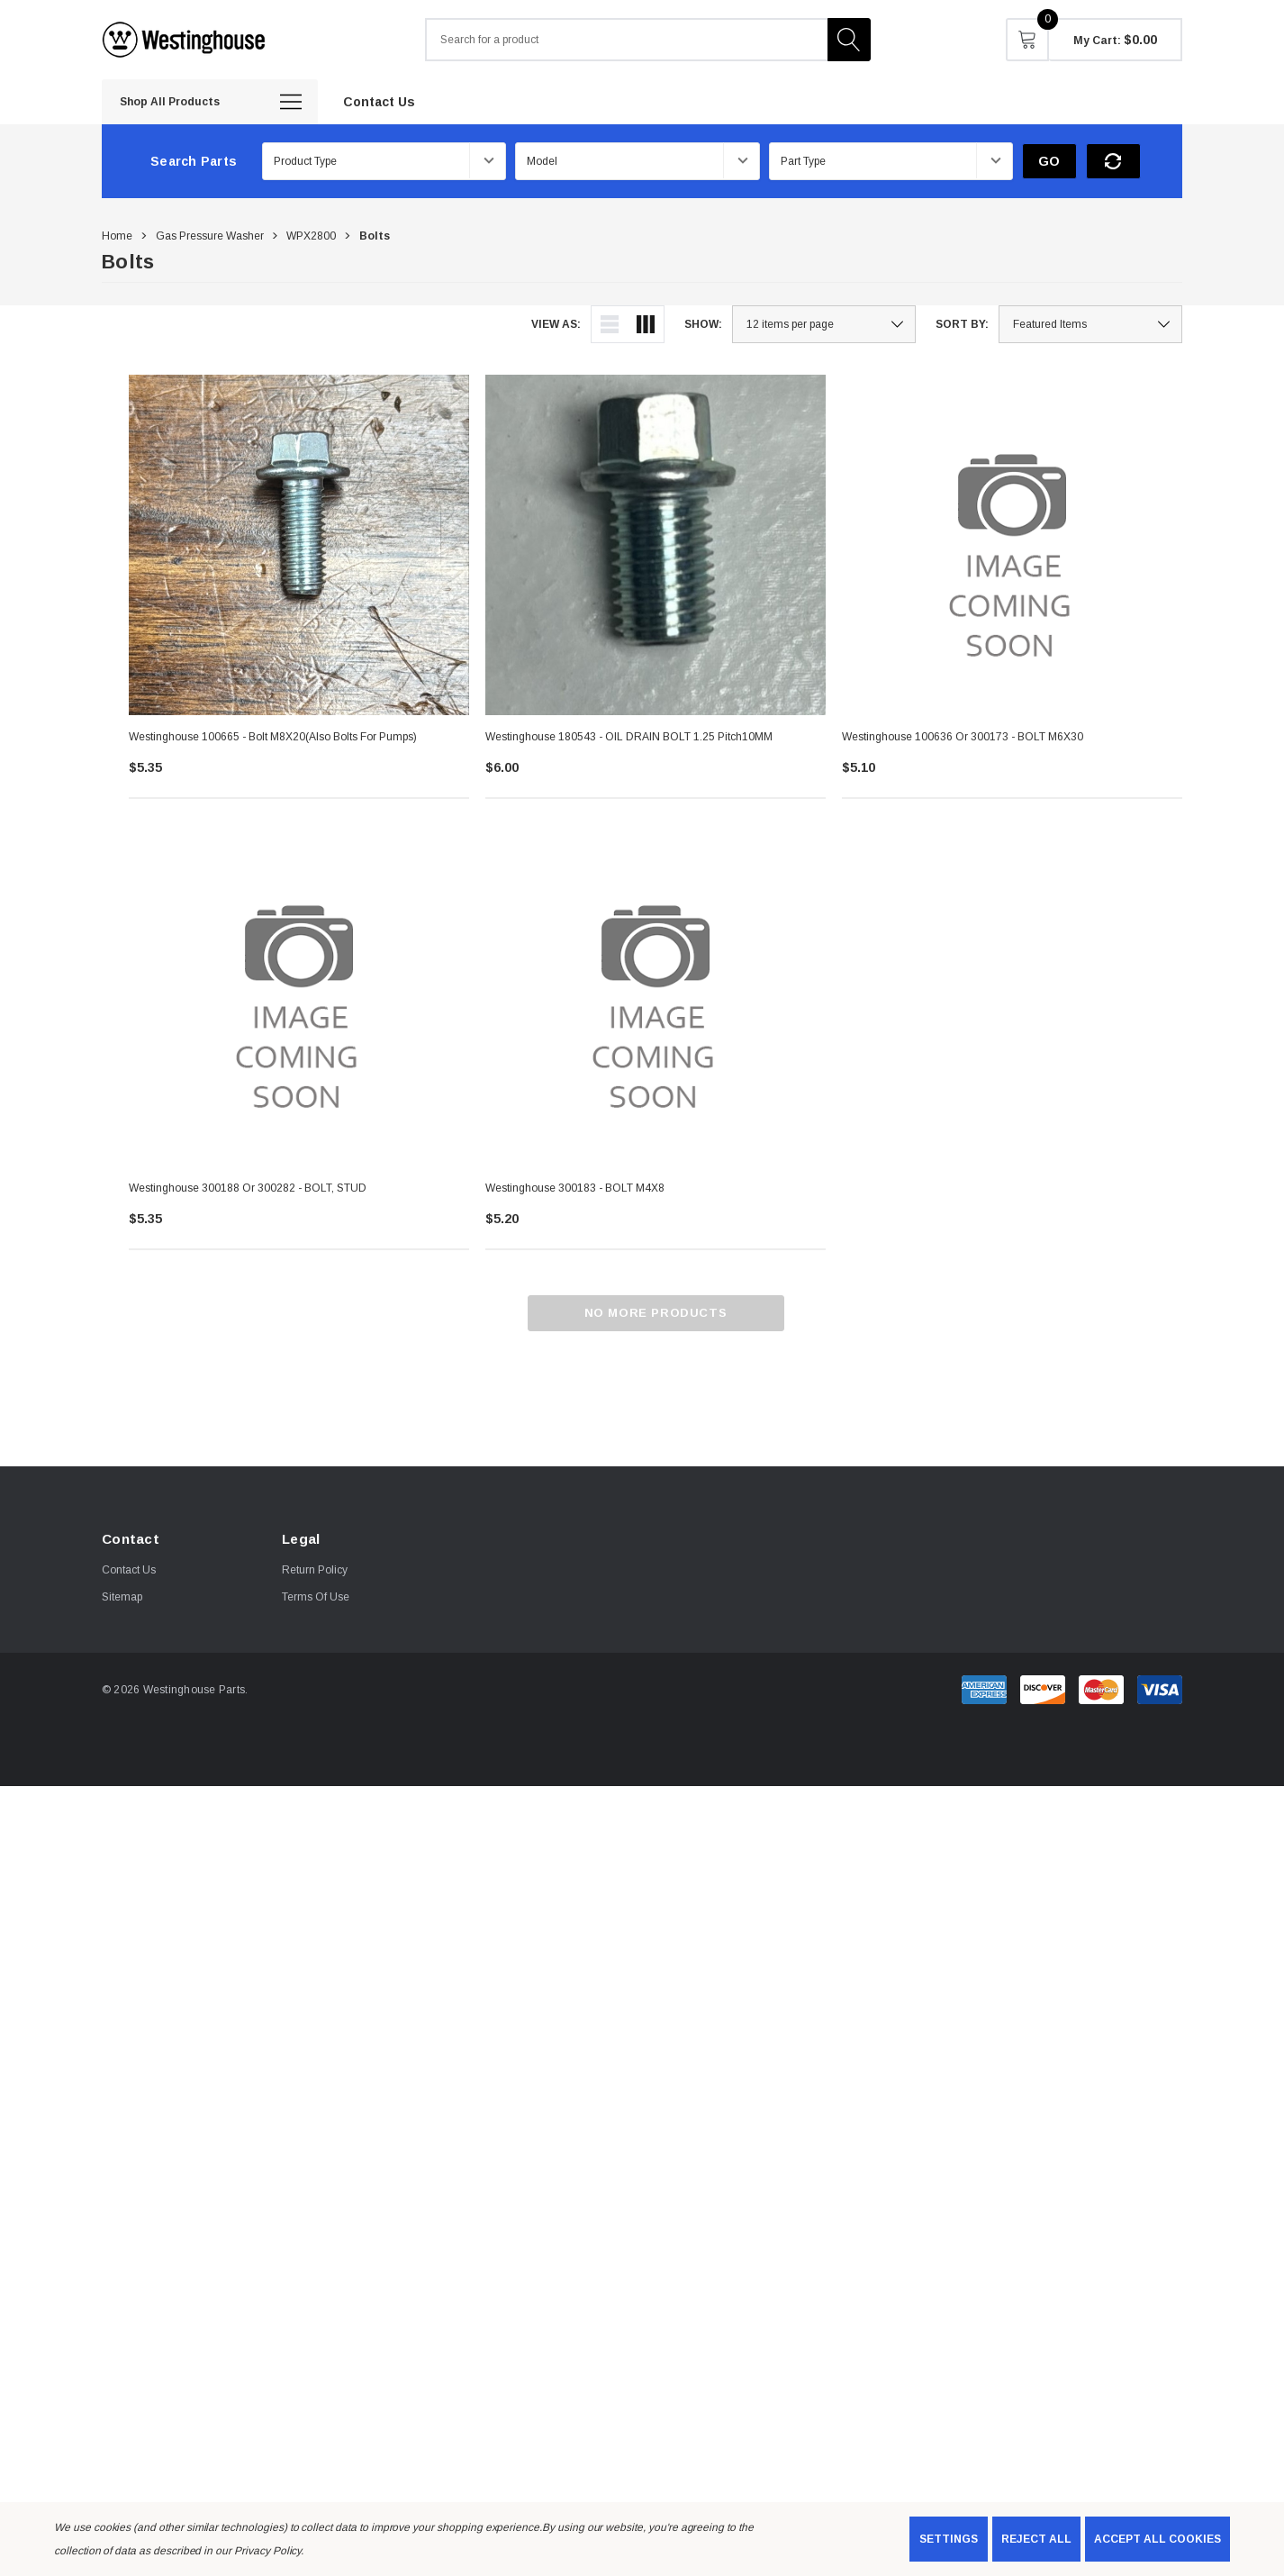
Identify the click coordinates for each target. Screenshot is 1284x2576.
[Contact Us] (379, 100)
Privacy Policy (267, 2550)
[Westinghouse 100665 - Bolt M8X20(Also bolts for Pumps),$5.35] (299, 545)
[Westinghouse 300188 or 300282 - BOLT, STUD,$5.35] (299, 996)
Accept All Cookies (1157, 2539)
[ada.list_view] (610, 324)
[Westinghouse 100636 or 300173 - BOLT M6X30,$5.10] (1012, 545)
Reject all (1036, 2539)
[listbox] (1090, 324)
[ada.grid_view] (646, 324)
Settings (948, 2539)
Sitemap (122, 1597)
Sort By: (962, 324)
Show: (703, 324)
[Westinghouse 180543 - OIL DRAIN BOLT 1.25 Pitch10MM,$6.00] (655, 545)
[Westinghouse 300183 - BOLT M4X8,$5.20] (655, 996)
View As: (556, 324)
